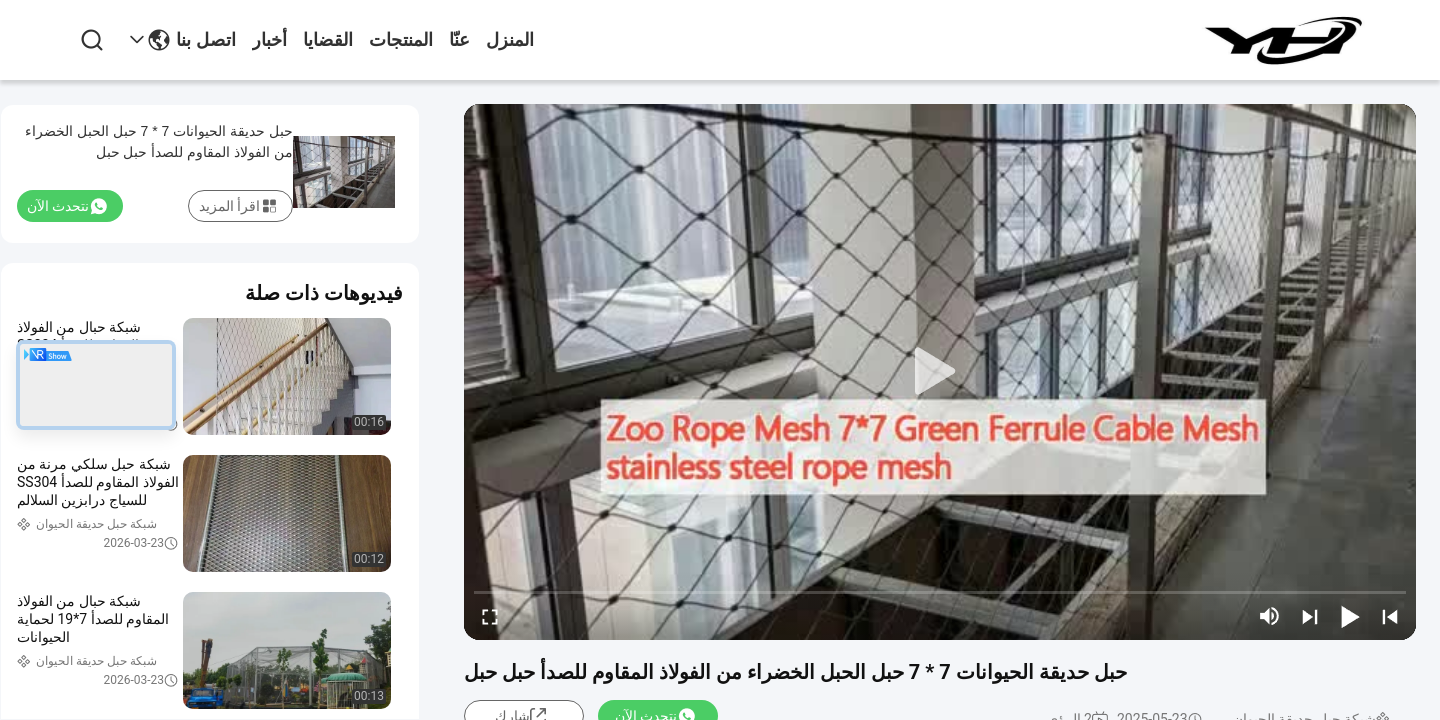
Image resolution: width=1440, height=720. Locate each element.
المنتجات (401, 40)
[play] (940, 372)
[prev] (1390, 616)
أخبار (269, 40)
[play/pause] (1350, 616)
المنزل (510, 40)
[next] (1310, 616)
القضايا (328, 40)
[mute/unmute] (1270, 616)
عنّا (459, 40)
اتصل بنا (206, 40)
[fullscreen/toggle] (490, 616)
